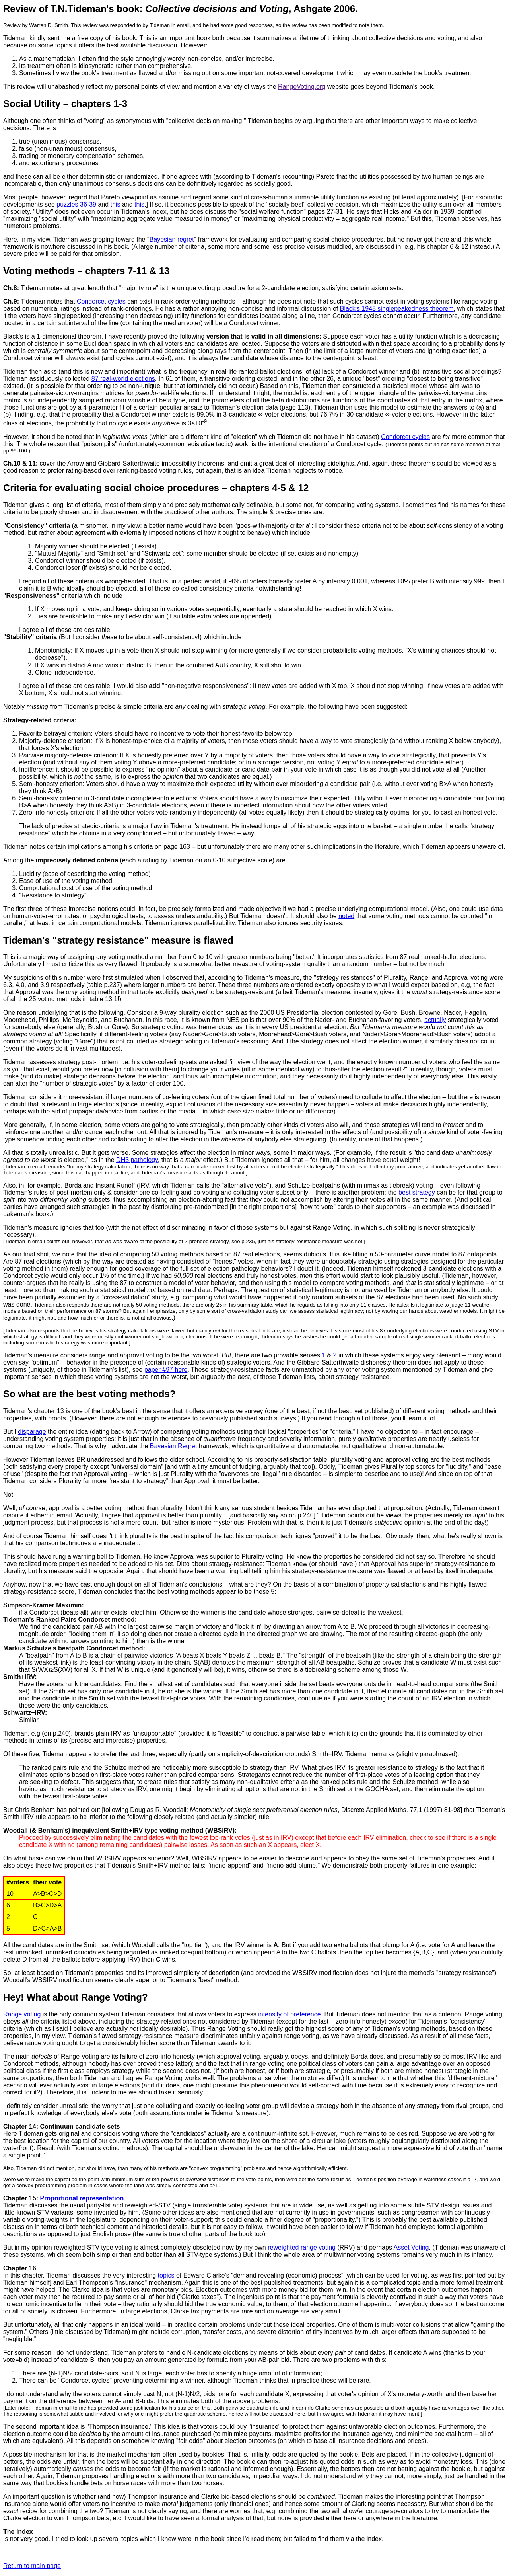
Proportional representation (82, 2198)
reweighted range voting (302, 2247)
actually (435, 1019)
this (115, 204)
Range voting (22, 2014)
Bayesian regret (172, 239)
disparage (32, 1431)
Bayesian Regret (173, 1446)
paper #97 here (166, 1369)
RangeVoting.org (301, 86)
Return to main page (32, 2565)
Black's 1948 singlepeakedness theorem (397, 308)
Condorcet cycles (101, 301)
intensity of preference (289, 2014)
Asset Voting (411, 2247)
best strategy (416, 1192)
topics (166, 2275)
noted (346, 916)
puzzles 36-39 (76, 204)
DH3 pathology (137, 1159)
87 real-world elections (123, 378)
